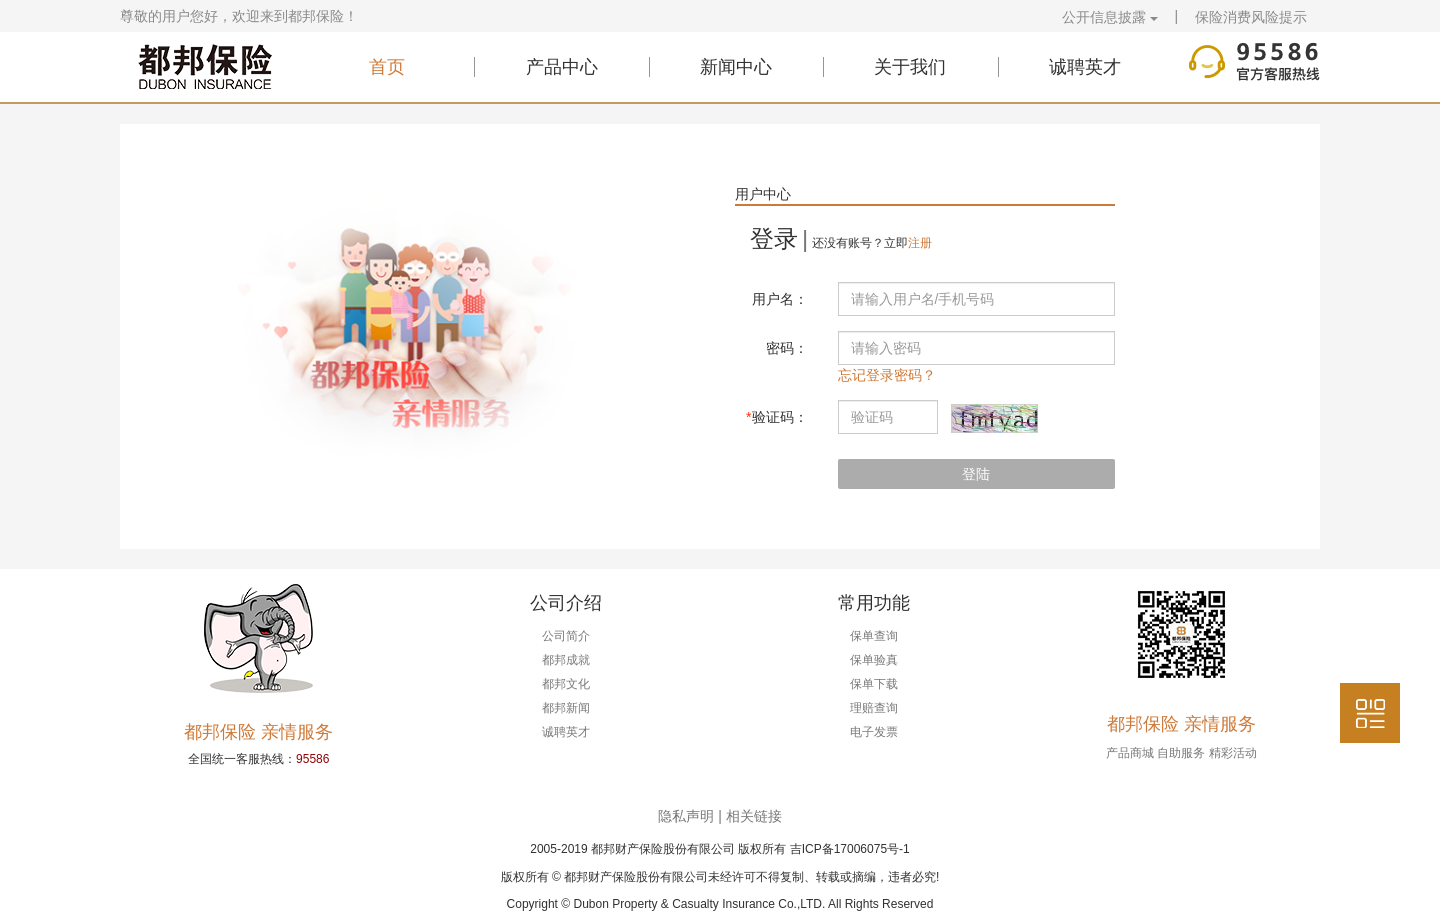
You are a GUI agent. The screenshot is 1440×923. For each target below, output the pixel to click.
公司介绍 (566, 603)
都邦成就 (566, 660)
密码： (787, 348)
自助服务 (1181, 753)
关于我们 (910, 67)
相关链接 (754, 816)
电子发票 (874, 732)
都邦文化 (566, 684)
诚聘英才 (1085, 67)
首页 (387, 67)
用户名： (780, 299)
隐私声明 (686, 816)
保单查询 (874, 636)
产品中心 (562, 67)
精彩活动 (1233, 753)
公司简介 (566, 636)
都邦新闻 (566, 708)
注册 (920, 243)
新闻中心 (736, 67)
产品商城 (1130, 753)
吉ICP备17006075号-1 (850, 849)
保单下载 (874, 684)
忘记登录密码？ (887, 375)
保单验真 (874, 660)
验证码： (776, 417)
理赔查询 (874, 708)
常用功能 (874, 603)
